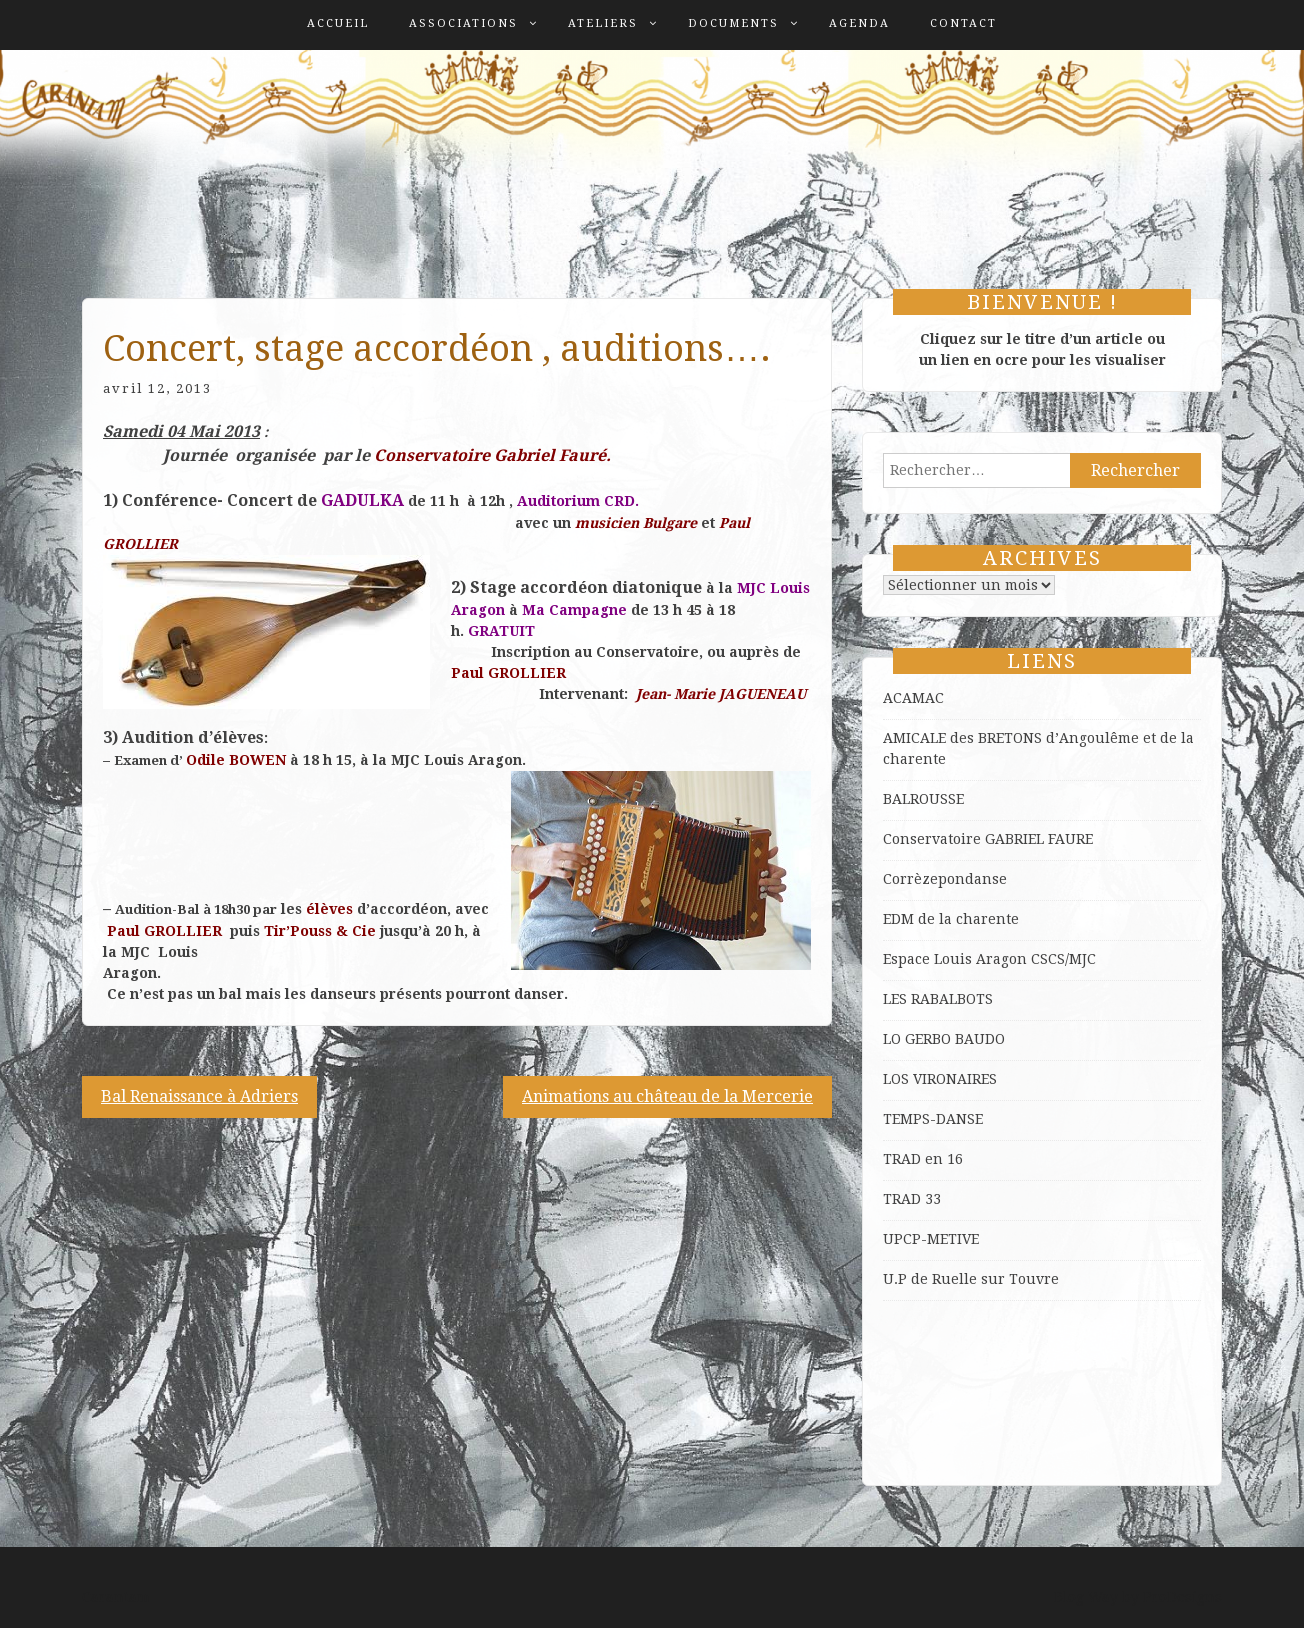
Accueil (338, 23)
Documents (733, 23)
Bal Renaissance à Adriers (199, 1096)
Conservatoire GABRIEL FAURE (988, 839)
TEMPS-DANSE (933, 1119)
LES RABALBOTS (938, 999)
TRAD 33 (912, 1199)
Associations (463, 23)
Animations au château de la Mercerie (667, 1096)
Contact (963, 23)
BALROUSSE (923, 799)
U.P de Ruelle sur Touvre (971, 1279)
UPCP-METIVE (931, 1239)
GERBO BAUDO (955, 1039)
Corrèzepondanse (945, 879)
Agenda (859, 23)
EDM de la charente (951, 919)
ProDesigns (1182, 1597)
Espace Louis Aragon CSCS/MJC (989, 959)
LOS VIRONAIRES (940, 1079)
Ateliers (603, 23)
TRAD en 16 (923, 1159)
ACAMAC (913, 698)
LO (894, 1039)
